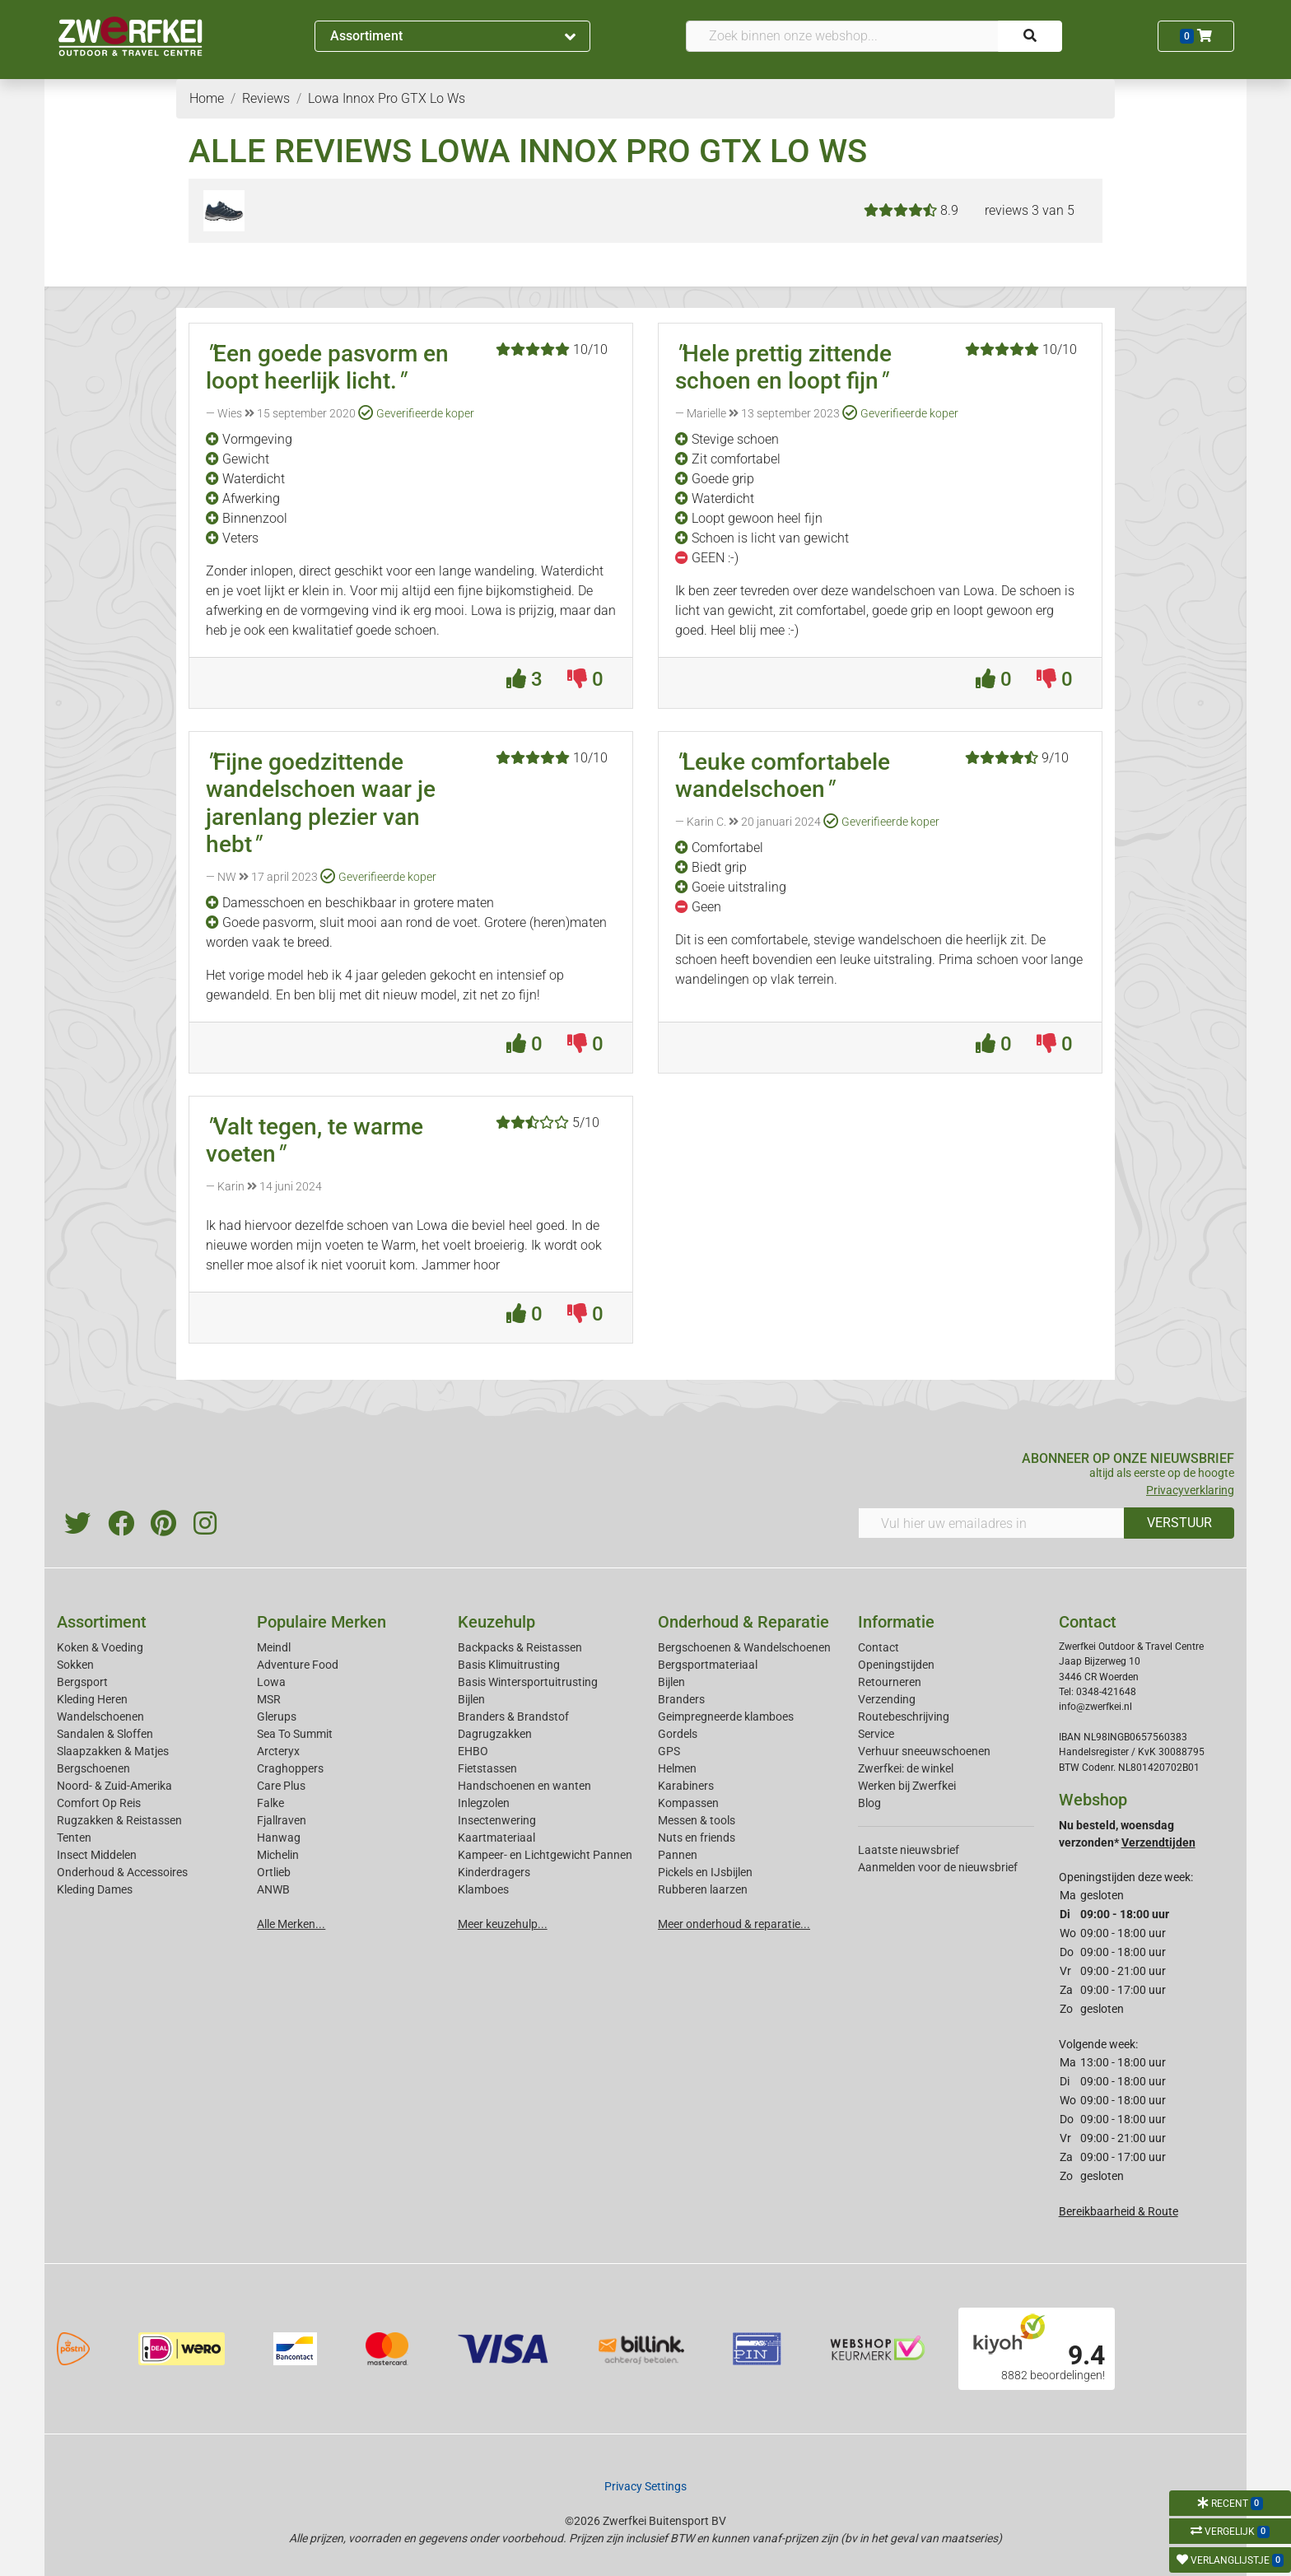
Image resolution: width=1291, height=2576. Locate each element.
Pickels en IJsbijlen (705, 1872)
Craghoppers (290, 1768)
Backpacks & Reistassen (520, 1647)
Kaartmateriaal (496, 1837)
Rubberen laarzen (703, 1889)
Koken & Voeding (100, 1647)
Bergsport (82, 1682)
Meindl (274, 1647)
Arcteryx (278, 1751)
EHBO (473, 1751)
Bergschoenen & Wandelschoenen (744, 1647)
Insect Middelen (97, 1854)
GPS (669, 1751)
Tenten (74, 1837)
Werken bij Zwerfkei (907, 1785)
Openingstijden (896, 1664)
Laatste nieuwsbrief (908, 1849)
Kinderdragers (494, 1872)
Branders (681, 1699)
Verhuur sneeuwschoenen (924, 1751)
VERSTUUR (1179, 1522)
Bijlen (471, 1699)
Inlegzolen (484, 1803)
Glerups (276, 1716)
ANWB (273, 1889)
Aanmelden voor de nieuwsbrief (938, 1867)
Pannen (677, 1854)
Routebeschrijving (903, 1716)
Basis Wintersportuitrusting (528, 1682)
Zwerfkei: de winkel (905, 1768)
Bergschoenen (93, 1768)
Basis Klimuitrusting (509, 1664)
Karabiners (686, 1785)
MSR (269, 1699)
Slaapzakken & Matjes (113, 1751)
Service (876, 1733)
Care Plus (281, 1785)
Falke (270, 1803)
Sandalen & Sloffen (105, 1733)
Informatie (896, 1622)
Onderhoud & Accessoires (122, 1872)
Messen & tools (696, 1820)
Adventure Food (297, 1664)
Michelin (278, 1854)
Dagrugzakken (495, 1733)
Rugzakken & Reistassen (119, 1820)
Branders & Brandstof (513, 1716)
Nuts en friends (696, 1837)
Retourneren (889, 1682)
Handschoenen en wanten (524, 1785)
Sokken (75, 1664)
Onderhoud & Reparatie (743, 1622)
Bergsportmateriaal (707, 1664)
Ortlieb (274, 1872)
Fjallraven (281, 1820)
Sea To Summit (295, 1733)
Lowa (271, 1682)
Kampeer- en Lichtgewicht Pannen (545, 1854)
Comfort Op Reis (99, 1803)
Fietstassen (487, 1768)
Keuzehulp (496, 1622)
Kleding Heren (92, 1699)
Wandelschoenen (100, 1716)
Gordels (677, 1733)
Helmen (677, 1768)
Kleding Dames (95, 1889)
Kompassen (688, 1803)
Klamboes (483, 1889)
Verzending (887, 1699)
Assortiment (453, 35)
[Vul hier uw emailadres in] (991, 1523)
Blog (869, 1803)
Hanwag (279, 1837)
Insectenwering (497, 1820)
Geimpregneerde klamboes (726, 1716)
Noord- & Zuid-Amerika (114, 1785)
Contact (878, 1647)
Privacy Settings (645, 2486)
